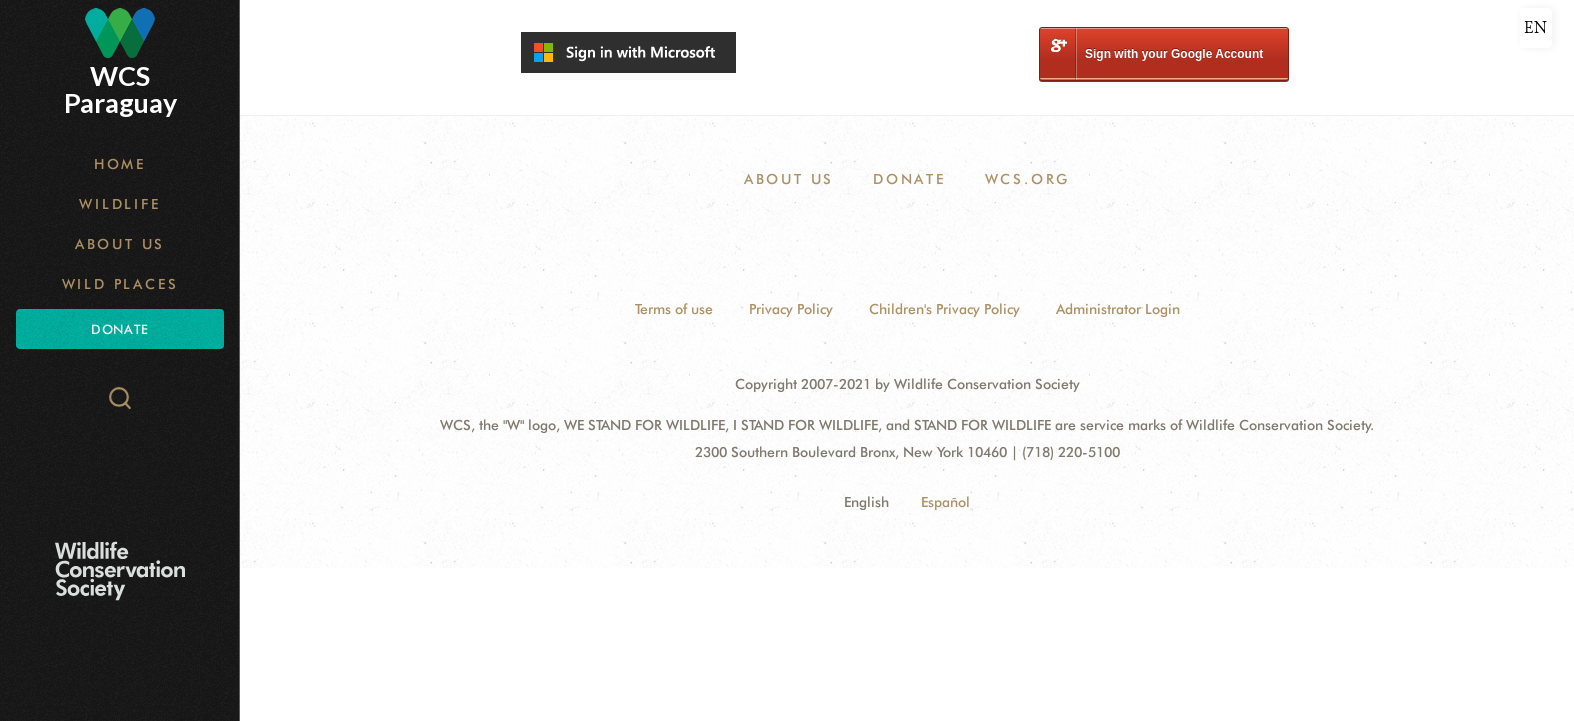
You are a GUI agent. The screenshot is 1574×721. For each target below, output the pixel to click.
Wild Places (120, 284)
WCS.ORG (1028, 179)
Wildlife (119, 204)
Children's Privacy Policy (944, 309)
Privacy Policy (791, 309)
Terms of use (674, 309)
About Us (120, 244)
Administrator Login (1118, 309)
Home (120, 164)
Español (945, 502)
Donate (119, 329)
